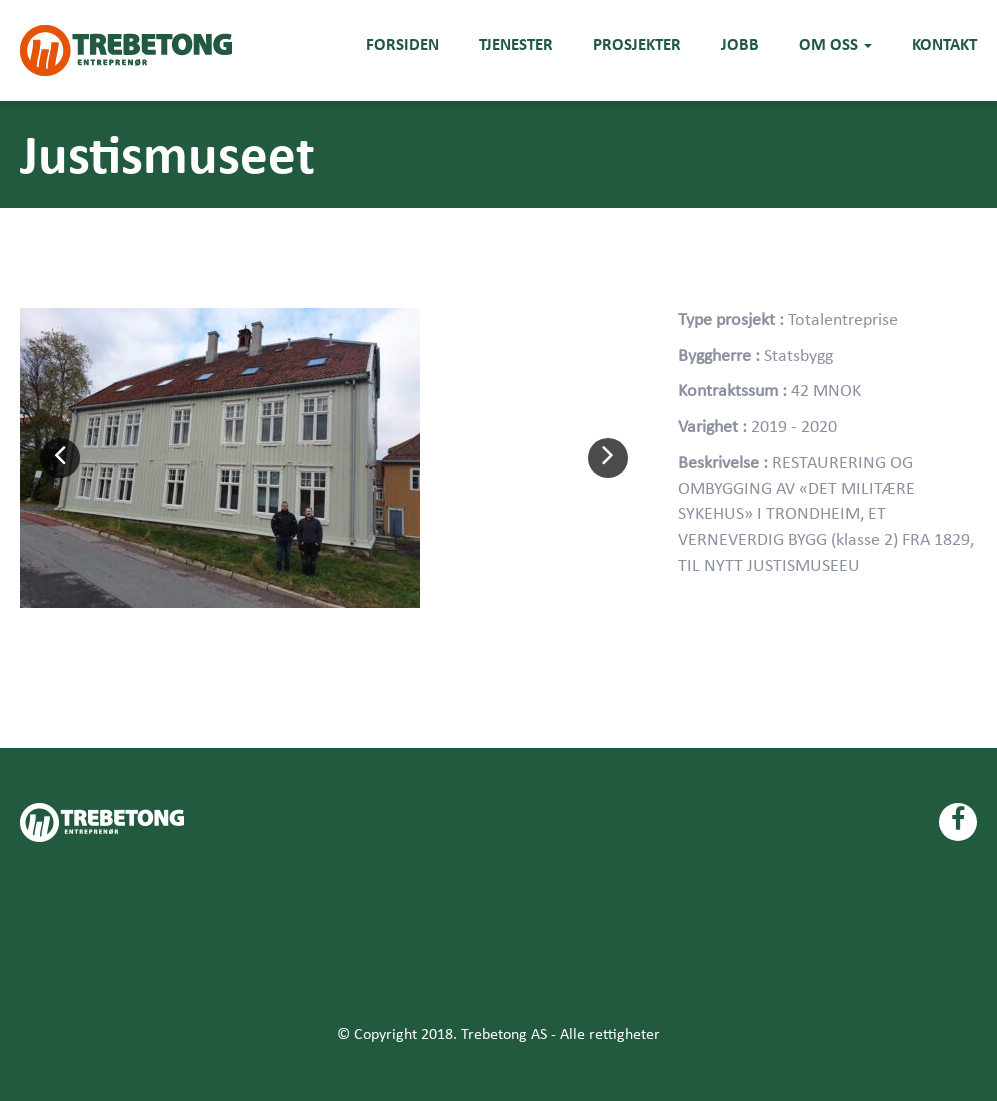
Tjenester (516, 44)
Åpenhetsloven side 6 (412, 892)
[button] (60, 458)
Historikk (665, 918)
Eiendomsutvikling (345, 918)
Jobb (740, 44)
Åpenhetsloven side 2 (399, 841)
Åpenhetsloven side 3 (577, 841)
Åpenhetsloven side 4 (399, 866)
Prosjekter (637, 44)
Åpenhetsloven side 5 (577, 866)
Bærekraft (549, 892)
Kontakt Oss (364, 944)
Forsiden (402, 44)
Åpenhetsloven (399, 815)
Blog (626, 892)
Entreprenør (479, 918)
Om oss (835, 44)
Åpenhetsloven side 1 (554, 815)
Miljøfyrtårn (611, 944)
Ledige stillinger (488, 944)
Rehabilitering (342, 995)
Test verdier (458, 995)
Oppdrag (537, 969)
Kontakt (944, 44)
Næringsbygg (357, 969)
